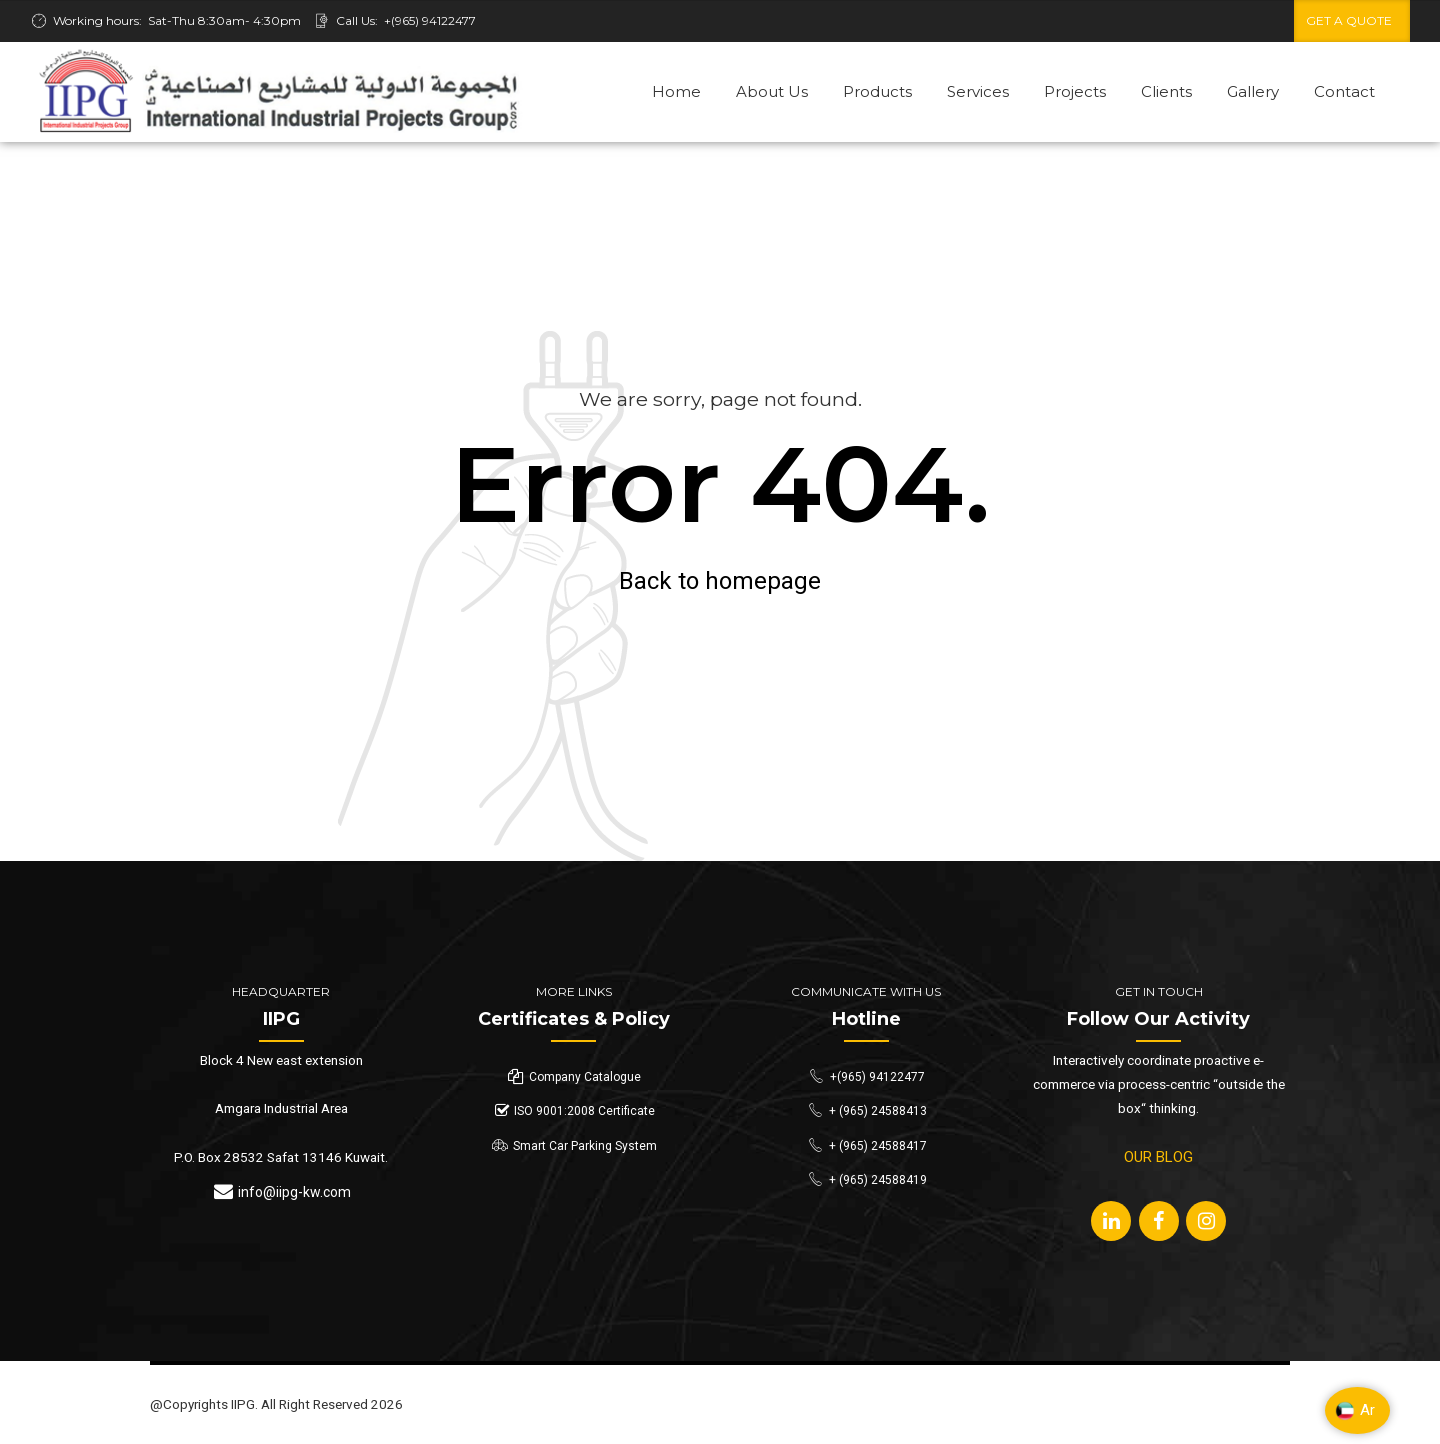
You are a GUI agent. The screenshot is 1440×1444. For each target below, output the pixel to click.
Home (676, 91)
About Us (772, 91)
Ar (1355, 1411)
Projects (1075, 91)
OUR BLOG (1158, 1157)
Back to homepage (720, 581)
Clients (1166, 91)
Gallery (1253, 91)
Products (877, 91)
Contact (1344, 91)
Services (978, 91)
